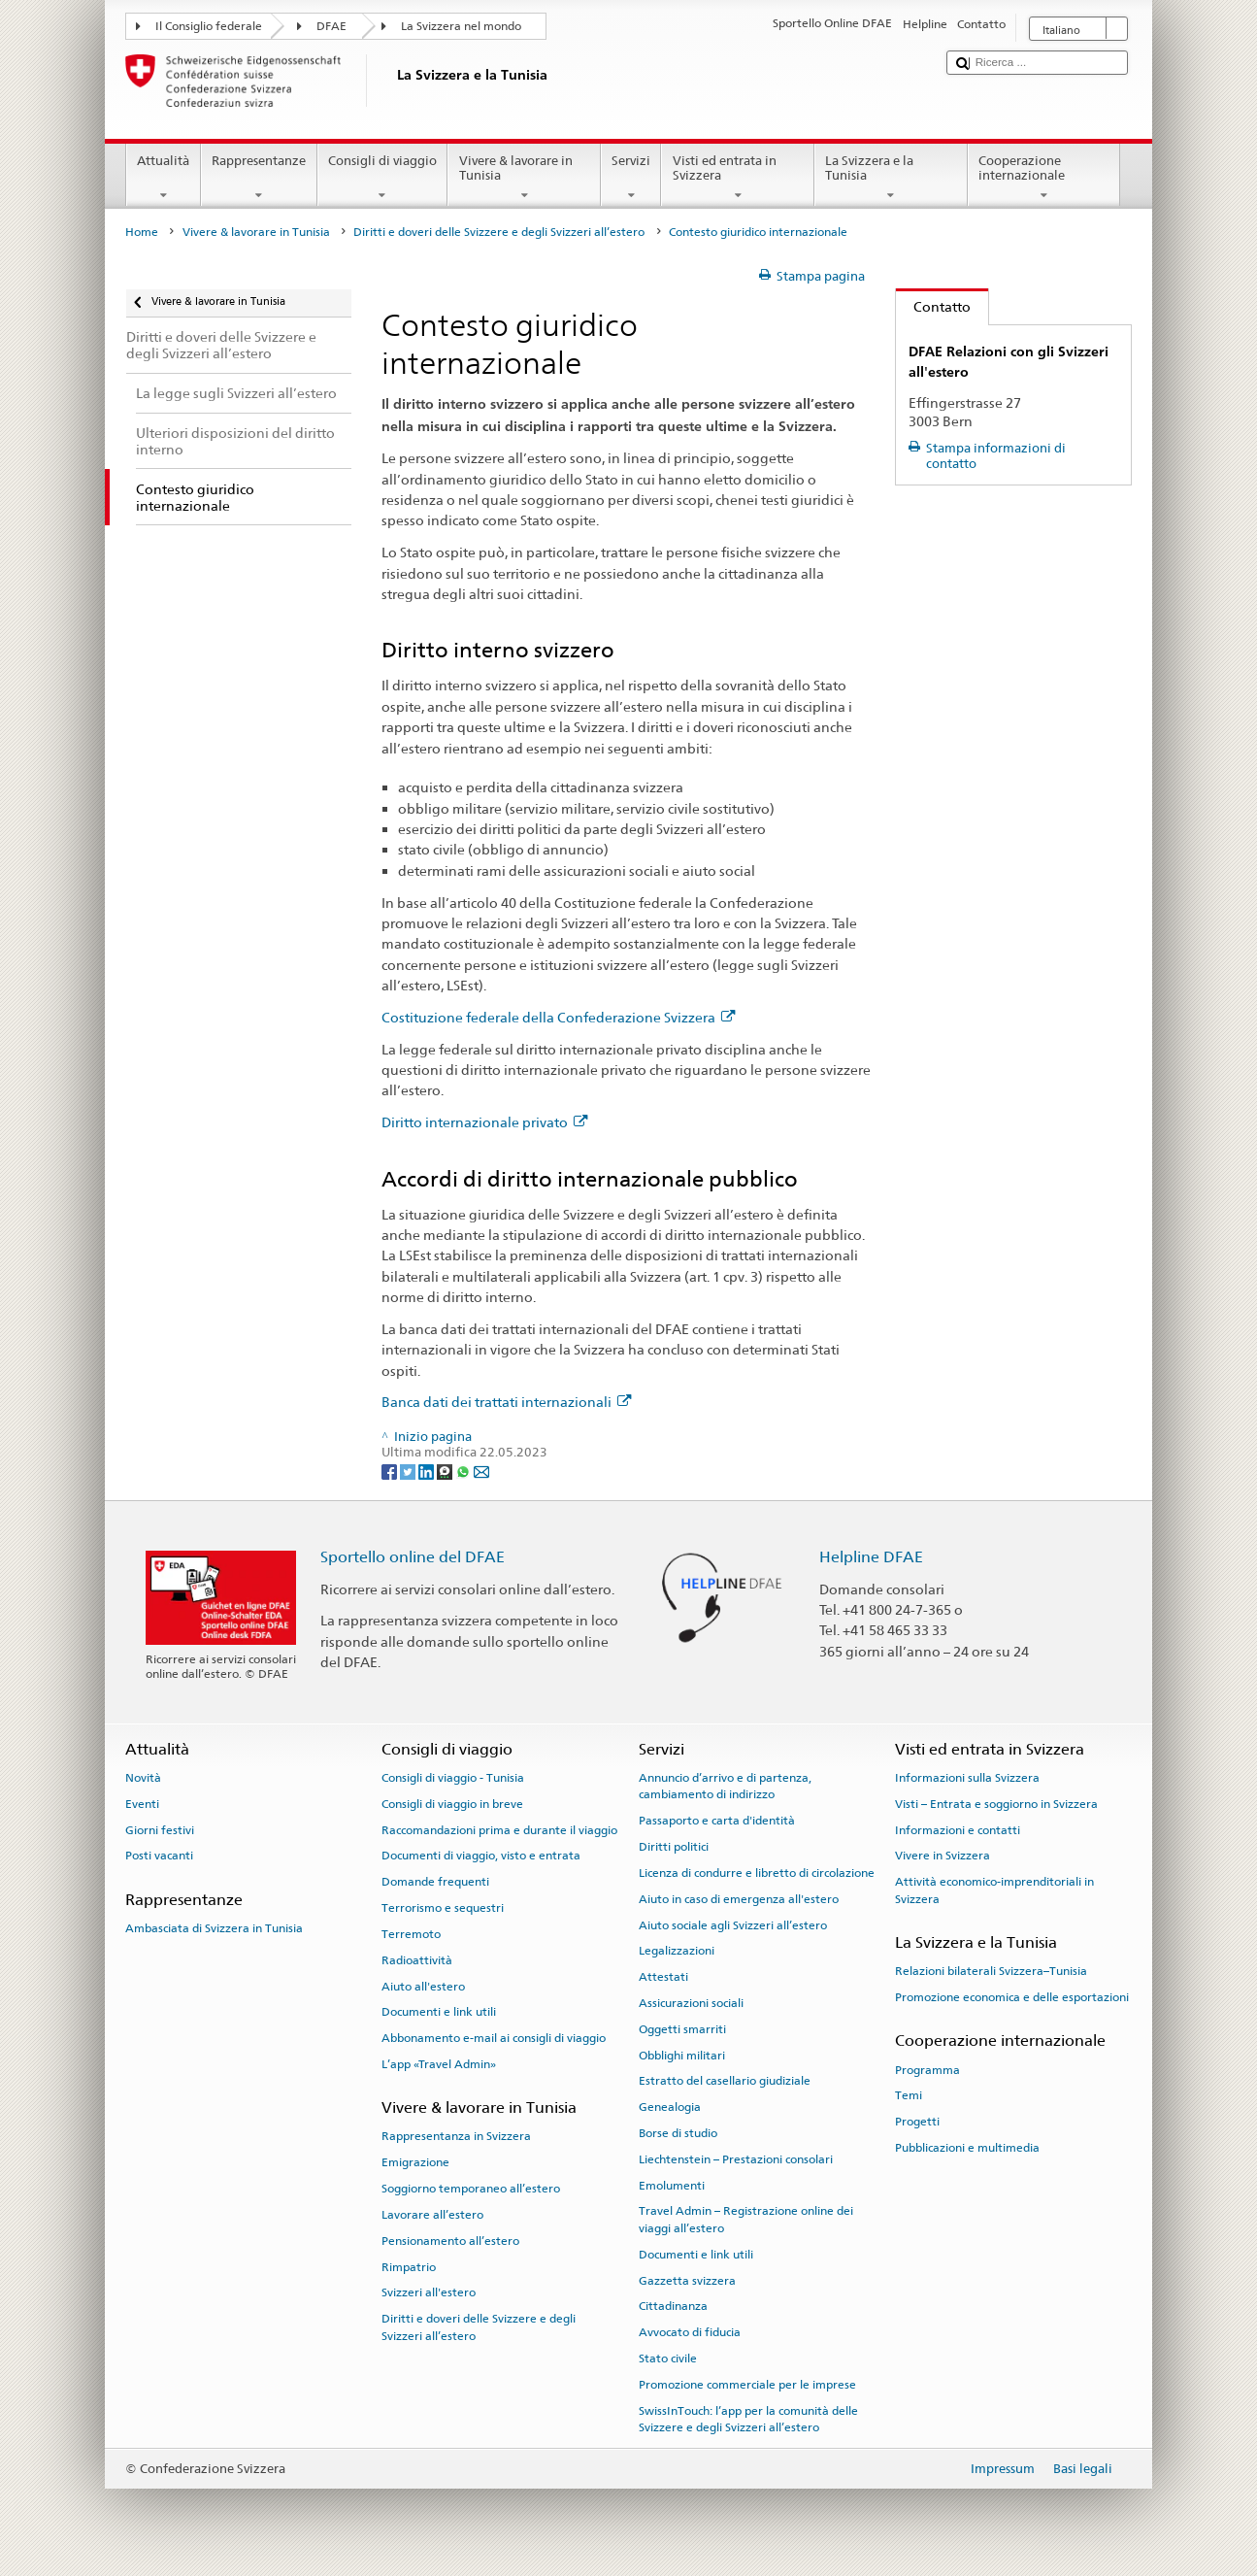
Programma (927, 2069)
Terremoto (411, 1934)
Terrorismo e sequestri (442, 1908)
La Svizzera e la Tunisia (891, 178)
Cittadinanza (673, 2306)
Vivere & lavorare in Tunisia (524, 178)
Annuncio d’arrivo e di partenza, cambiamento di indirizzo (725, 1786)
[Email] (481, 1470)
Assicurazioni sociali (691, 2003)
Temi (908, 2095)
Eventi (142, 1804)
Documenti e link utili (438, 2012)
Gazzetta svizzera (687, 2280)
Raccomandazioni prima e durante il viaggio (499, 1829)
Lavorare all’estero (432, 2215)
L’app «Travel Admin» (438, 2064)
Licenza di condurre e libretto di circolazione (757, 1873)
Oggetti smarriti (682, 2029)
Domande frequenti (435, 1882)
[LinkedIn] (427, 1470)
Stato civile (668, 2358)
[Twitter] (409, 1470)
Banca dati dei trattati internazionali (506, 1401)
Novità (143, 1778)
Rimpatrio (408, 2266)
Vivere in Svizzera (942, 1855)
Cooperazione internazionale (1044, 178)
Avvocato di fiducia (690, 2332)
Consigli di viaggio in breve (452, 1804)
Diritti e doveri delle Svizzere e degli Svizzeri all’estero (499, 232)
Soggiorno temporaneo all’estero (470, 2188)
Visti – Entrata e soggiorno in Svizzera (996, 1804)
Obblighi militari (682, 2054)
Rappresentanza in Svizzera (456, 2136)
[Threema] (446, 1470)
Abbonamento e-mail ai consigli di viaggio (493, 2038)
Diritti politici (674, 1847)
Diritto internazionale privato (484, 1122)
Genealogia (670, 2107)
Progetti (917, 2121)
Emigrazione (415, 2162)
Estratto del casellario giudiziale (724, 2081)
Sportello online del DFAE (412, 1557)
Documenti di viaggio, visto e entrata (480, 1855)
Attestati (663, 1977)
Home (141, 232)
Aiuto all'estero (423, 1985)
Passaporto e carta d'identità (717, 1820)
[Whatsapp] (464, 1470)
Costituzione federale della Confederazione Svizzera (558, 1017)
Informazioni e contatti (957, 1829)
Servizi (631, 178)
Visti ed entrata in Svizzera (737, 178)
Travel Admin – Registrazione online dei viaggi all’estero (746, 2219)
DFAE (331, 26)
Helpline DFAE (871, 1557)
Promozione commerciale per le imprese (747, 2385)
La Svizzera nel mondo (461, 26)
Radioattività (416, 1960)
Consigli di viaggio (382, 178)
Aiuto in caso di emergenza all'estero (739, 1899)
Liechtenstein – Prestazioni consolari (736, 2159)
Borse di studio (678, 2133)
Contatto (933, 306)
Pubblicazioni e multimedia (967, 2148)
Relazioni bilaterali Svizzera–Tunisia (991, 1971)
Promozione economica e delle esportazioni (1012, 1997)
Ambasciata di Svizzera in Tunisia (214, 1928)
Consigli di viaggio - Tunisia (452, 1778)
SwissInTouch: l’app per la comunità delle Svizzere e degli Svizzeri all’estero (748, 2418)
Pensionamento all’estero (450, 2241)
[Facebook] (390, 1470)
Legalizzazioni (676, 1950)
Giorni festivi (159, 1829)
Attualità (163, 178)
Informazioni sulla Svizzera (967, 1778)
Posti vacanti (159, 1855)
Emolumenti (672, 2185)
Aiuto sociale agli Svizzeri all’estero (733, 1924)
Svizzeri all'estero (428, 2292)
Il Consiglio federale (208, 26)
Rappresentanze (259, 178)
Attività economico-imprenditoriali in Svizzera (994, 1890)
